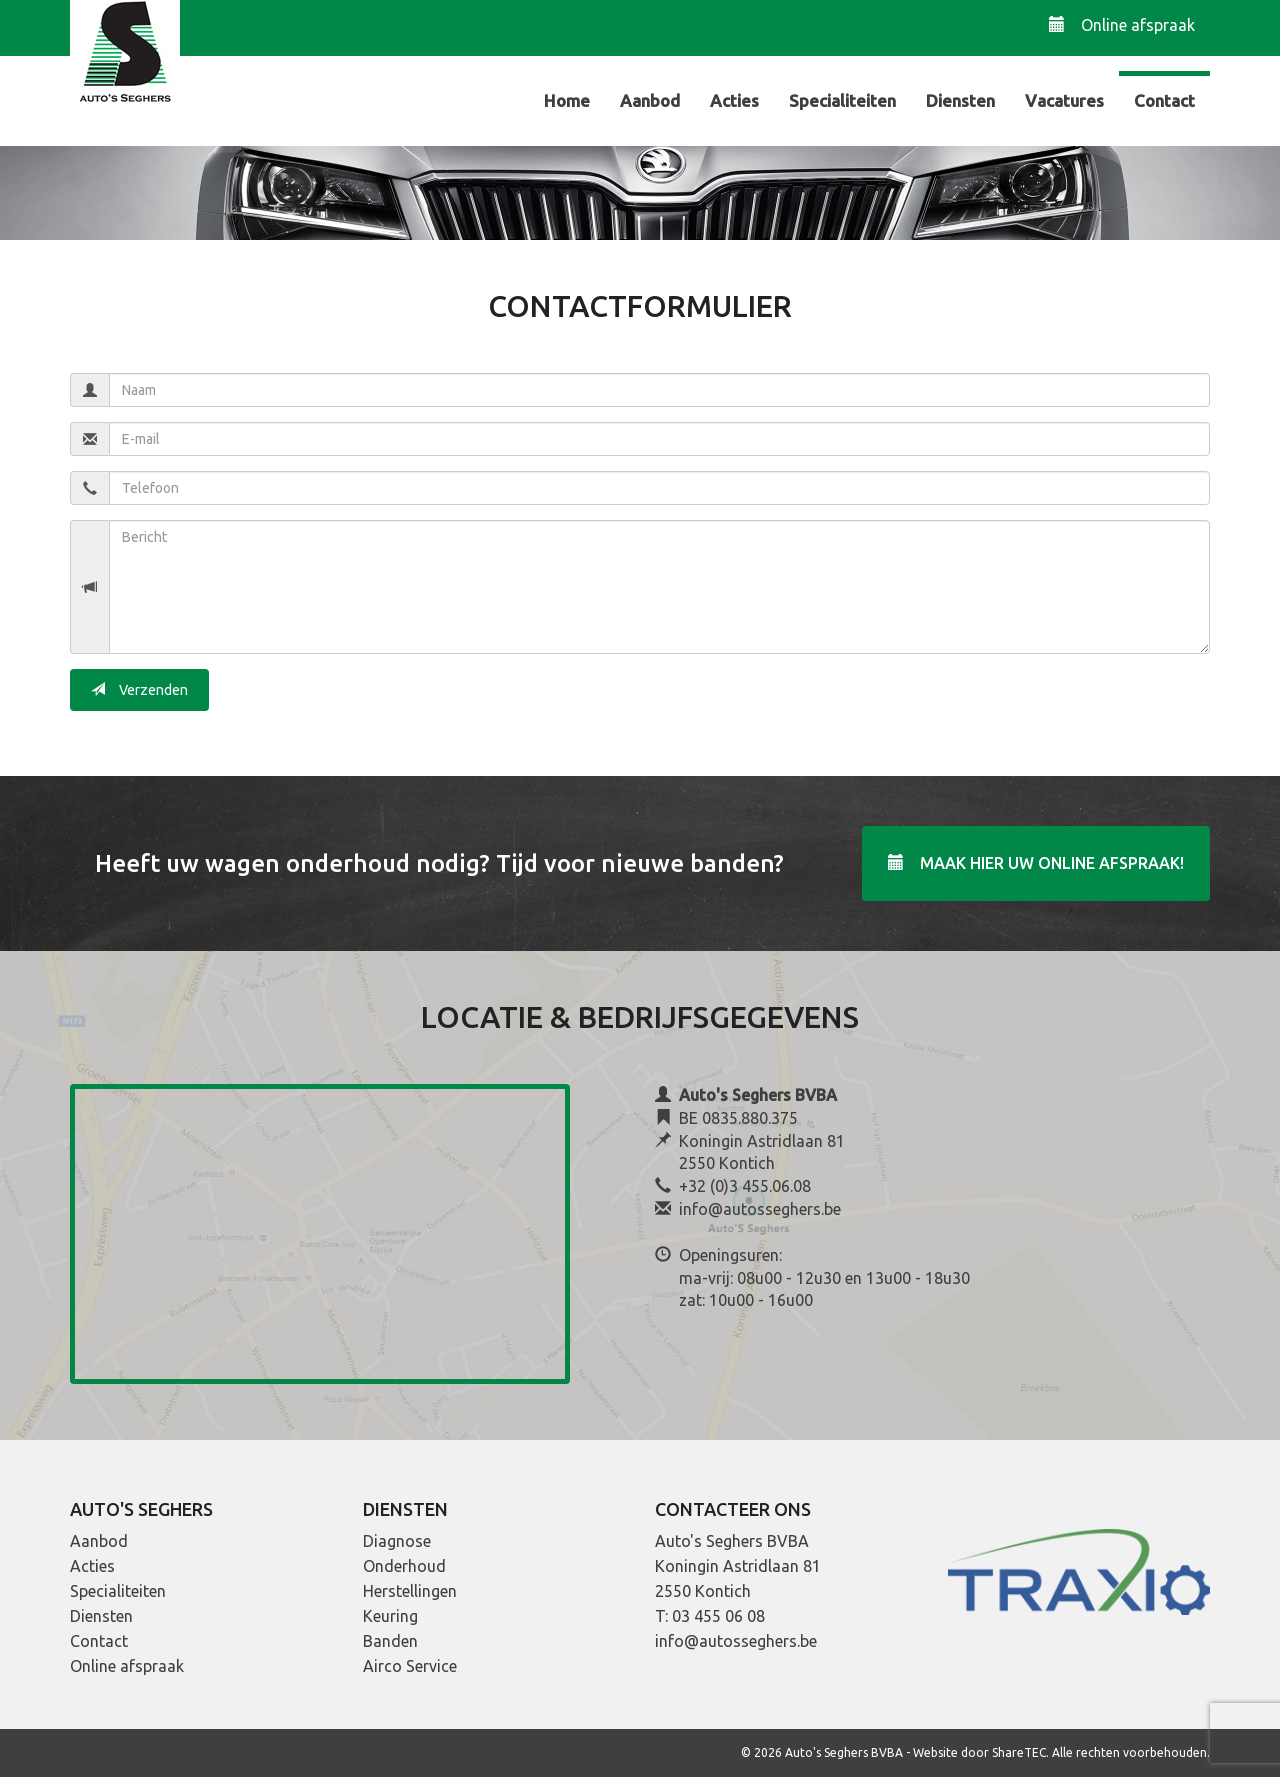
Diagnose (397, 1541)
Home (567, 100)
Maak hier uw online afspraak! (1036, 862)
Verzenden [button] (139, 689)
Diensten (960, 100)
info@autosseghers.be (760, 1209)
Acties (734, 100)
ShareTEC (1019, 1752)
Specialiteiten (842, 100)
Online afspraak (1122, 24)
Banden (390, 1641)
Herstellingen (410, 1591)
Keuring (390, 1616)
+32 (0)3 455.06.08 (745, 1186)
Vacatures (1064, 100)
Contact (1164, 100)
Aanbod (650, 100)
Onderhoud (404, 1566)
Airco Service (410, 1666)
